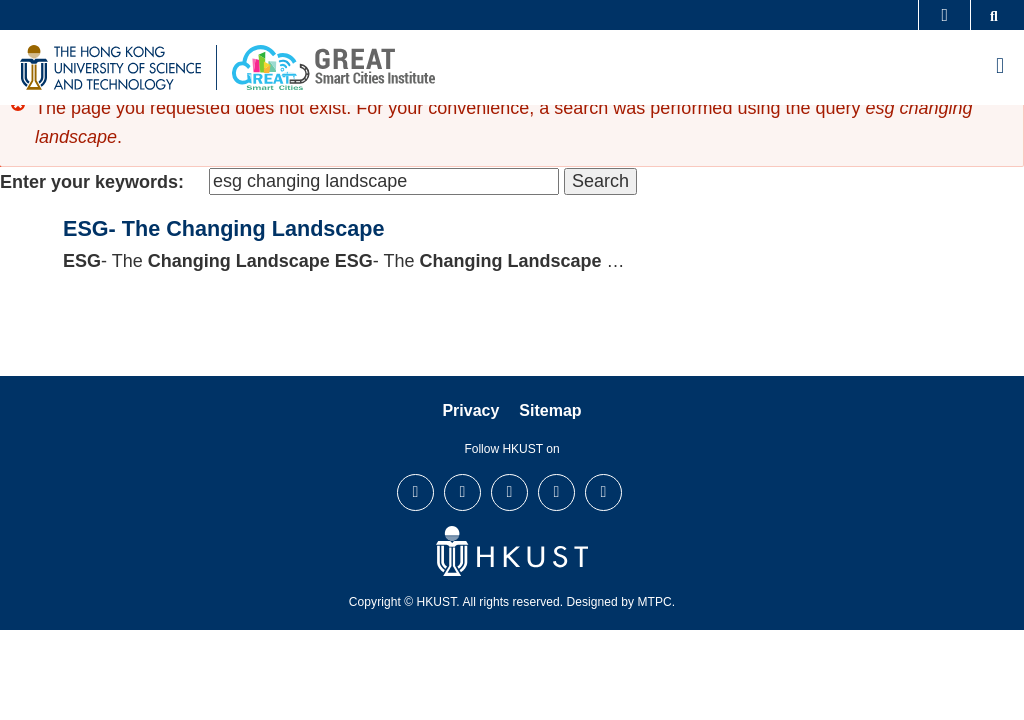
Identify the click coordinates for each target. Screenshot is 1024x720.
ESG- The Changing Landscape (224, 228)
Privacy (470, 410)
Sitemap (550, 410)
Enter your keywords (89, 182)
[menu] (1000, 67)
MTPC (654, 602)
